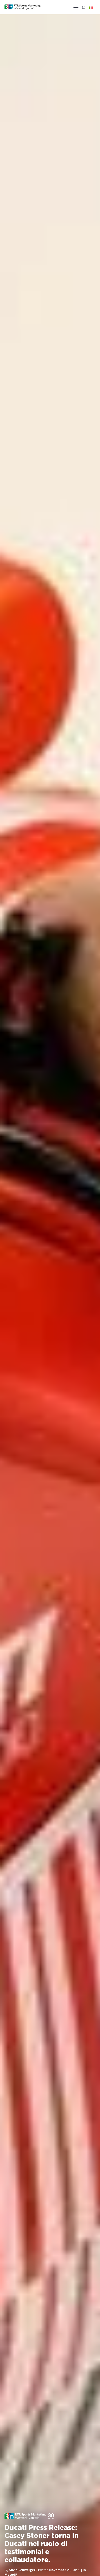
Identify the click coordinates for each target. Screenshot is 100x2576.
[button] (91, 7)
